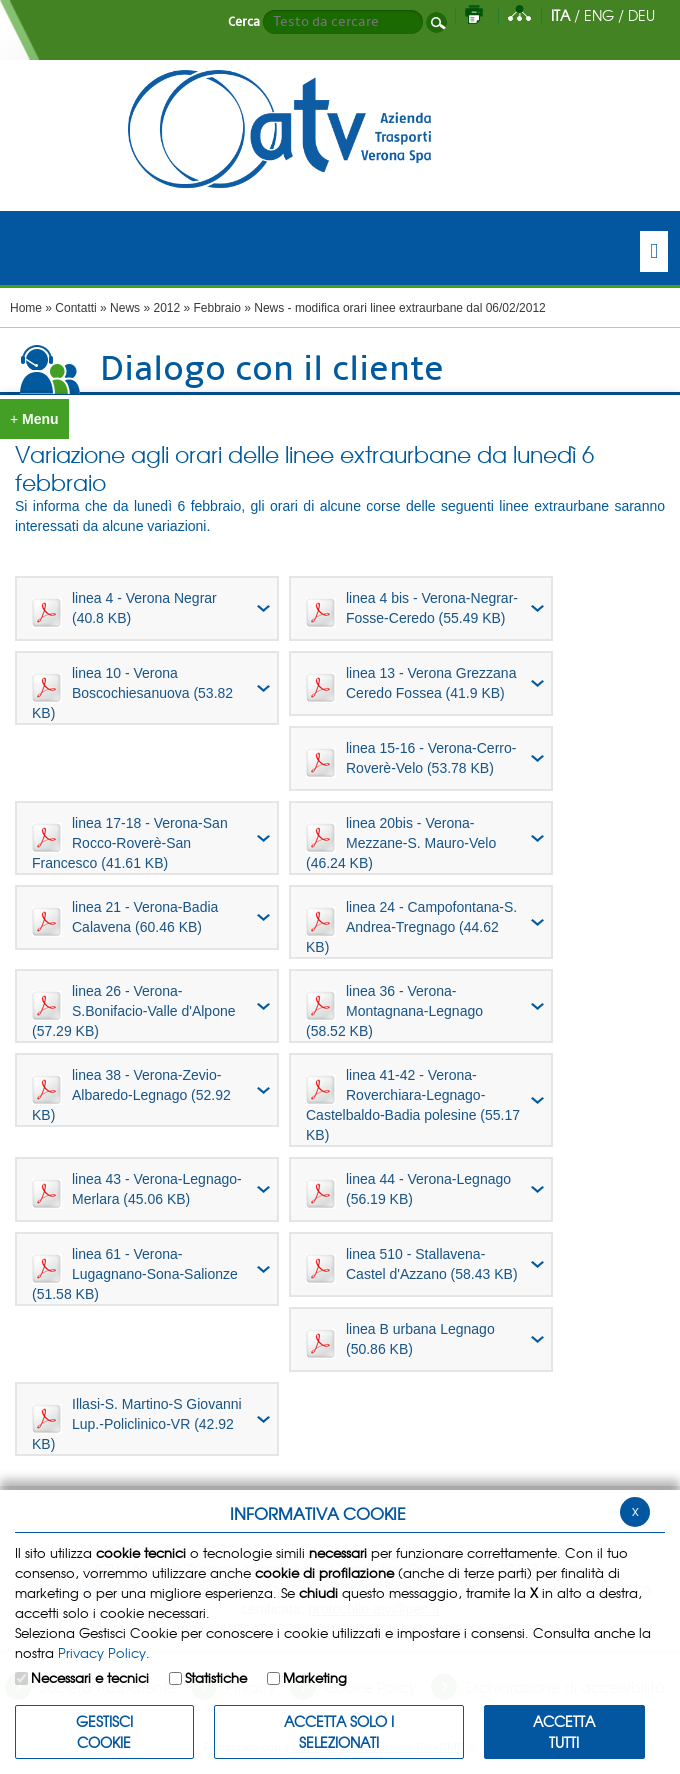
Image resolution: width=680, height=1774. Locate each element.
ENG (599, 15)
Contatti (75, 308)
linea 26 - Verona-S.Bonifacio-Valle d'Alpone (134, 1011)
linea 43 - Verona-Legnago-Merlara (137, 1190)
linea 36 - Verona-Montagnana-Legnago (394, 1011)
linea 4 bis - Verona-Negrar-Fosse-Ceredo (412, 609)
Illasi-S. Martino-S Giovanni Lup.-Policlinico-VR (137, 1424)
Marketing (315, 1677)
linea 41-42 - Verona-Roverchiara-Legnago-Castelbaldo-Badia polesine (413, 1105)
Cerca (244, 22)
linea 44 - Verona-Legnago (408, 1190)
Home (26, 308)
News (125, 308)
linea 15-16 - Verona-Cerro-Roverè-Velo (411, 759)
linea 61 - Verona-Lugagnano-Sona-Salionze (135, 1274)
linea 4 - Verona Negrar (124, 609)
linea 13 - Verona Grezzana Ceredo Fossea (411, 684)
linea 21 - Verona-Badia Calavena (125, 918)
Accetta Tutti (564, 1731)
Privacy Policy (102, 1652)
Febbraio (217, 308)
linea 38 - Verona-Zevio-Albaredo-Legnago (131, 1095)
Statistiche (216, 1677)
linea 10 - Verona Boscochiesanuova (132, 693)
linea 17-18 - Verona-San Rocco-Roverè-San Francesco (130, 843)
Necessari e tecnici (90, 1677)
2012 (166, 308)
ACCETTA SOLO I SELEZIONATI (339, 1731)
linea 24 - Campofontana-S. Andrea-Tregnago (411, 927)
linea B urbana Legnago (400, 1340)
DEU (641, 15)
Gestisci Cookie (104, 1731)
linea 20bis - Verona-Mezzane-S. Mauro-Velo (401, 843)
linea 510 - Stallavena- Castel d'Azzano (412, 1265)
